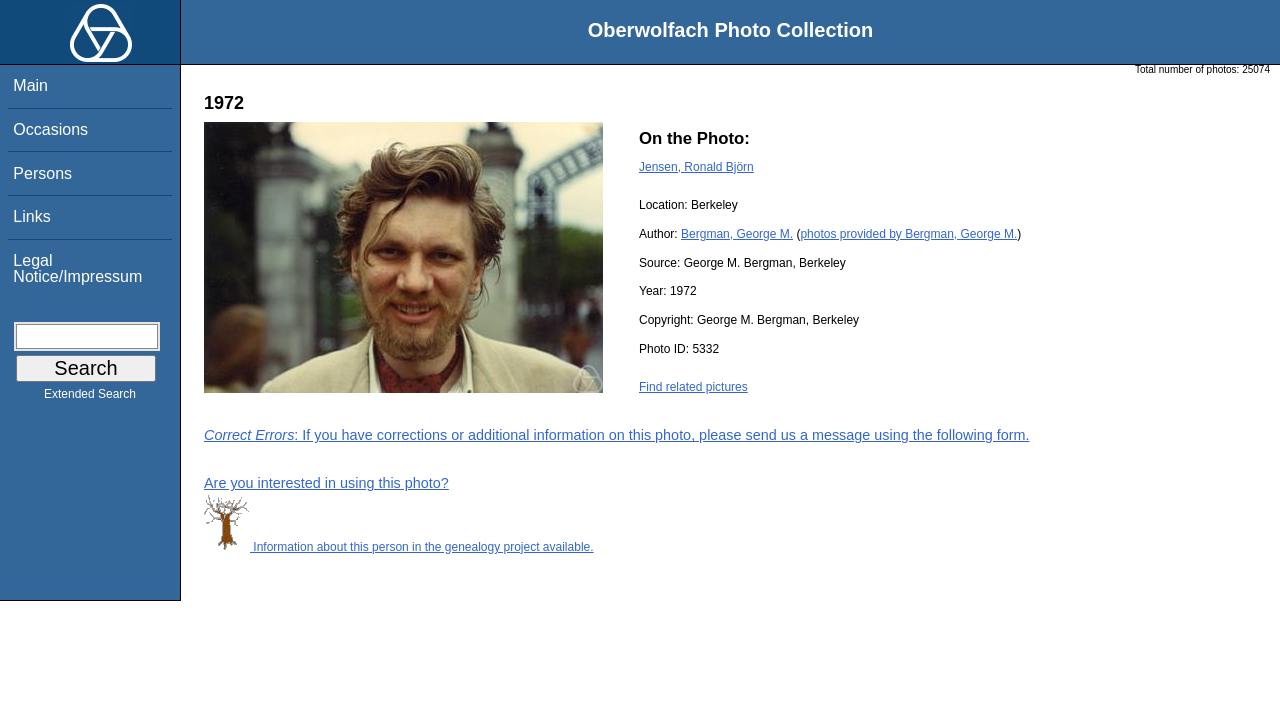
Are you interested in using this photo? (326, 483)
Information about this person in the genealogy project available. (399, 547)
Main (30, 85)
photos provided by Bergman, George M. (908, 234)
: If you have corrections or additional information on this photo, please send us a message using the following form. (617, 435)
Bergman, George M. (737, 234)
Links (31, 216)
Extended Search (90, 398)
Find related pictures (693, 387)
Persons (42, 173)
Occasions (50, 129)
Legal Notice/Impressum (77, 268)
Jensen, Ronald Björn (696, 167)
